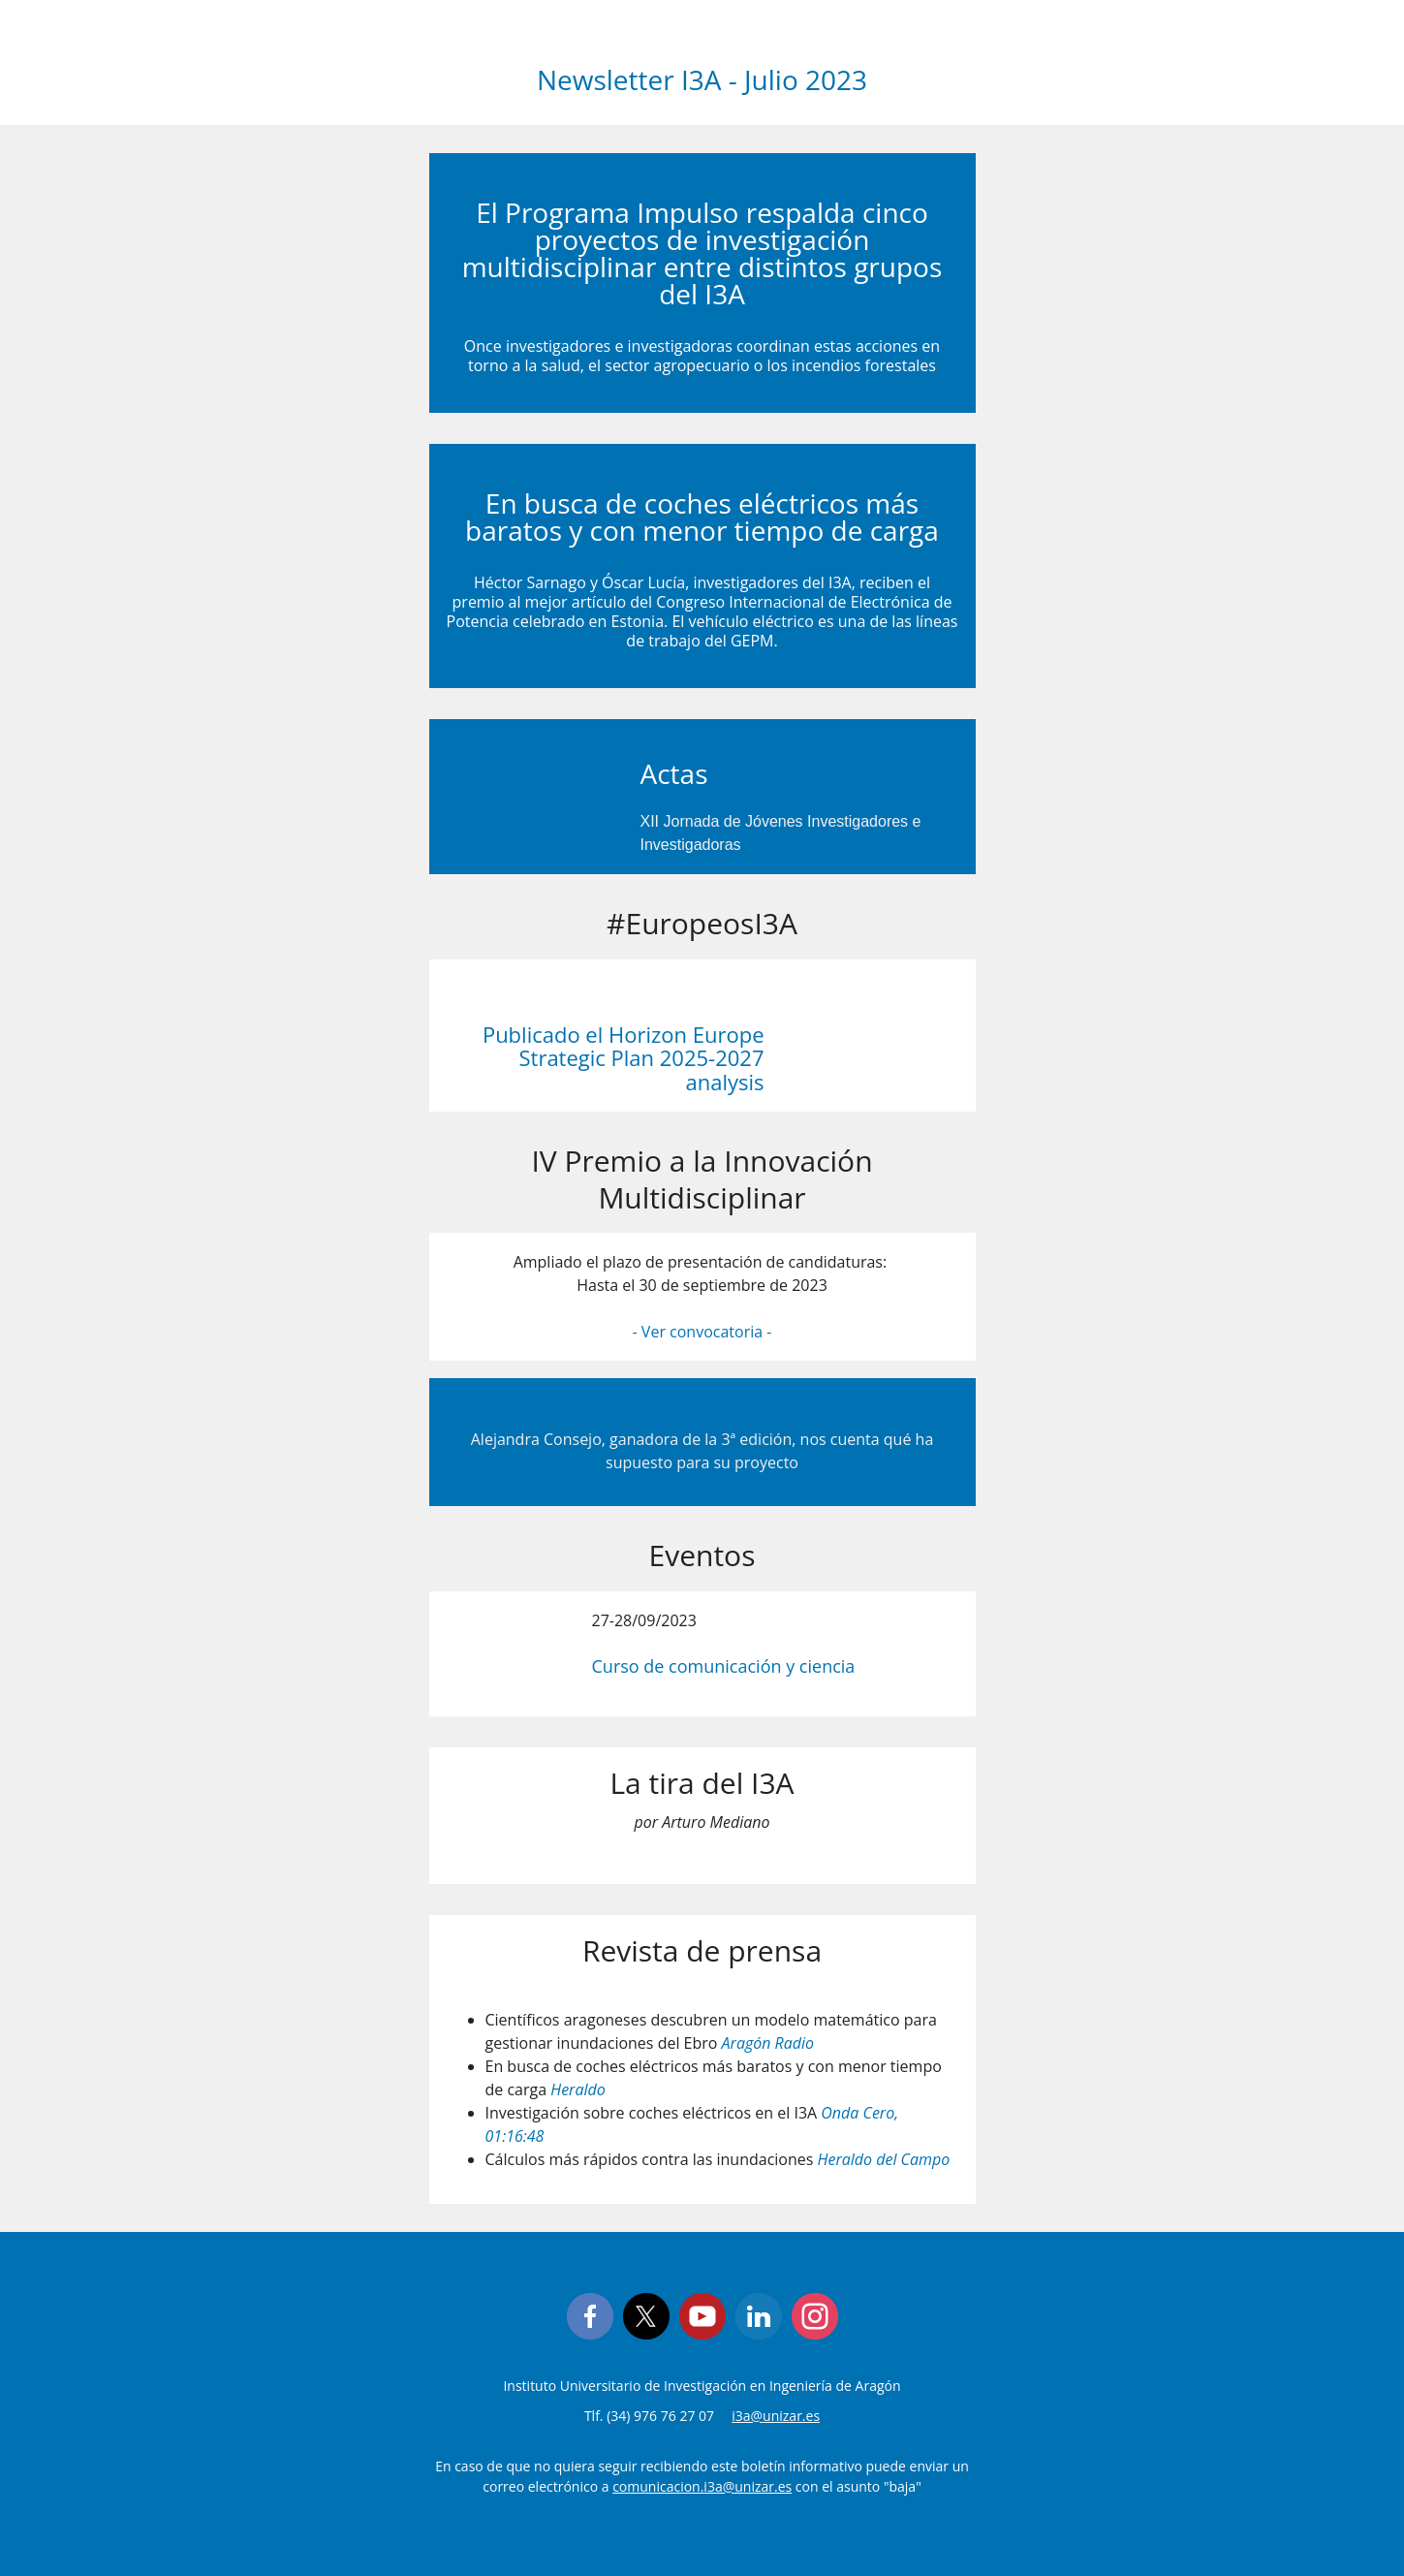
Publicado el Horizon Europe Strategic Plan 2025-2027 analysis (623, 1058)
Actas (674, 773)
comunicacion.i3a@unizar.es (702, 2486)
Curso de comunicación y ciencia (724, 1666)
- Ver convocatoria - (702, 1331)
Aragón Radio (768, 2043)
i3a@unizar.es (776, 2415)
